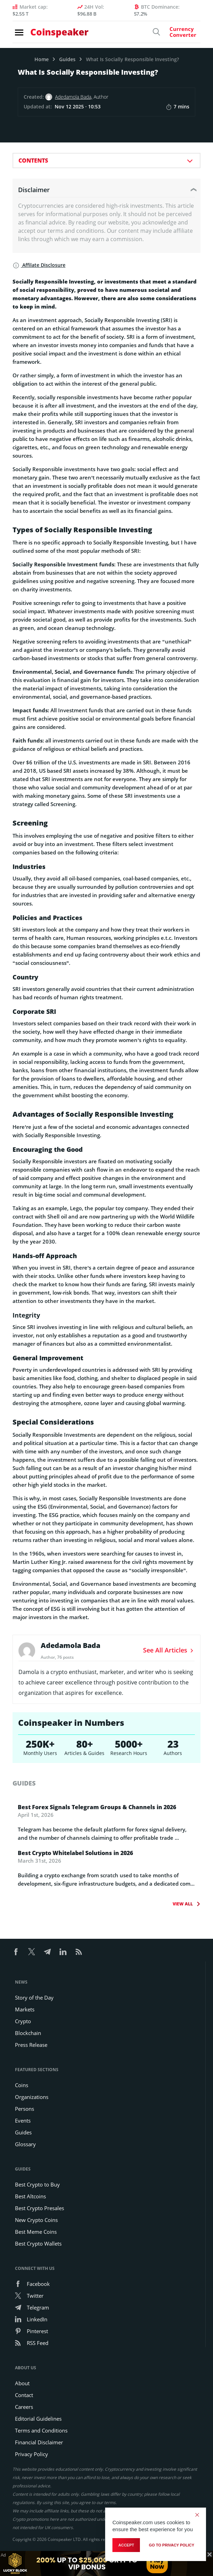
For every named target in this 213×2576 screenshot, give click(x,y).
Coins (21, 2085)
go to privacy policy (171, 2545)
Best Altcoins (30, 2196)
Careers (24, 2406)
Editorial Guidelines (38, 2418)
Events (23, 2120)
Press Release (31, 2044)
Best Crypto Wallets (38, 2243)
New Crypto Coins (36, 2219)
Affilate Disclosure (39, 265)
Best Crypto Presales (39, 2208)
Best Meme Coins (36, 2231)
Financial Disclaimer (39, 2442)
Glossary (25, 2144)
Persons (24, 2108)
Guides (67, 59)
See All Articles (169, 1650)
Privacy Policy (31, 2454)
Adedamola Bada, (73, 96)
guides (24, 1783)
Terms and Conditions (41, 2430)
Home (41, 59)
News (21, 1982)
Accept (126, 2545)
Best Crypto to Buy (37, 2184)
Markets (24, 2009)
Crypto (23, 2021)
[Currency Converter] (176, 34)
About (22, 2383)
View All (183, 1903)
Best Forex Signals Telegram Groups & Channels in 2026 (97, 1807)
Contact (24, 2395)
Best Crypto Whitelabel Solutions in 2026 (75, 1853)
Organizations (31, 2096)
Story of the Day (34, 1997)
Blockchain (28, 2032)
